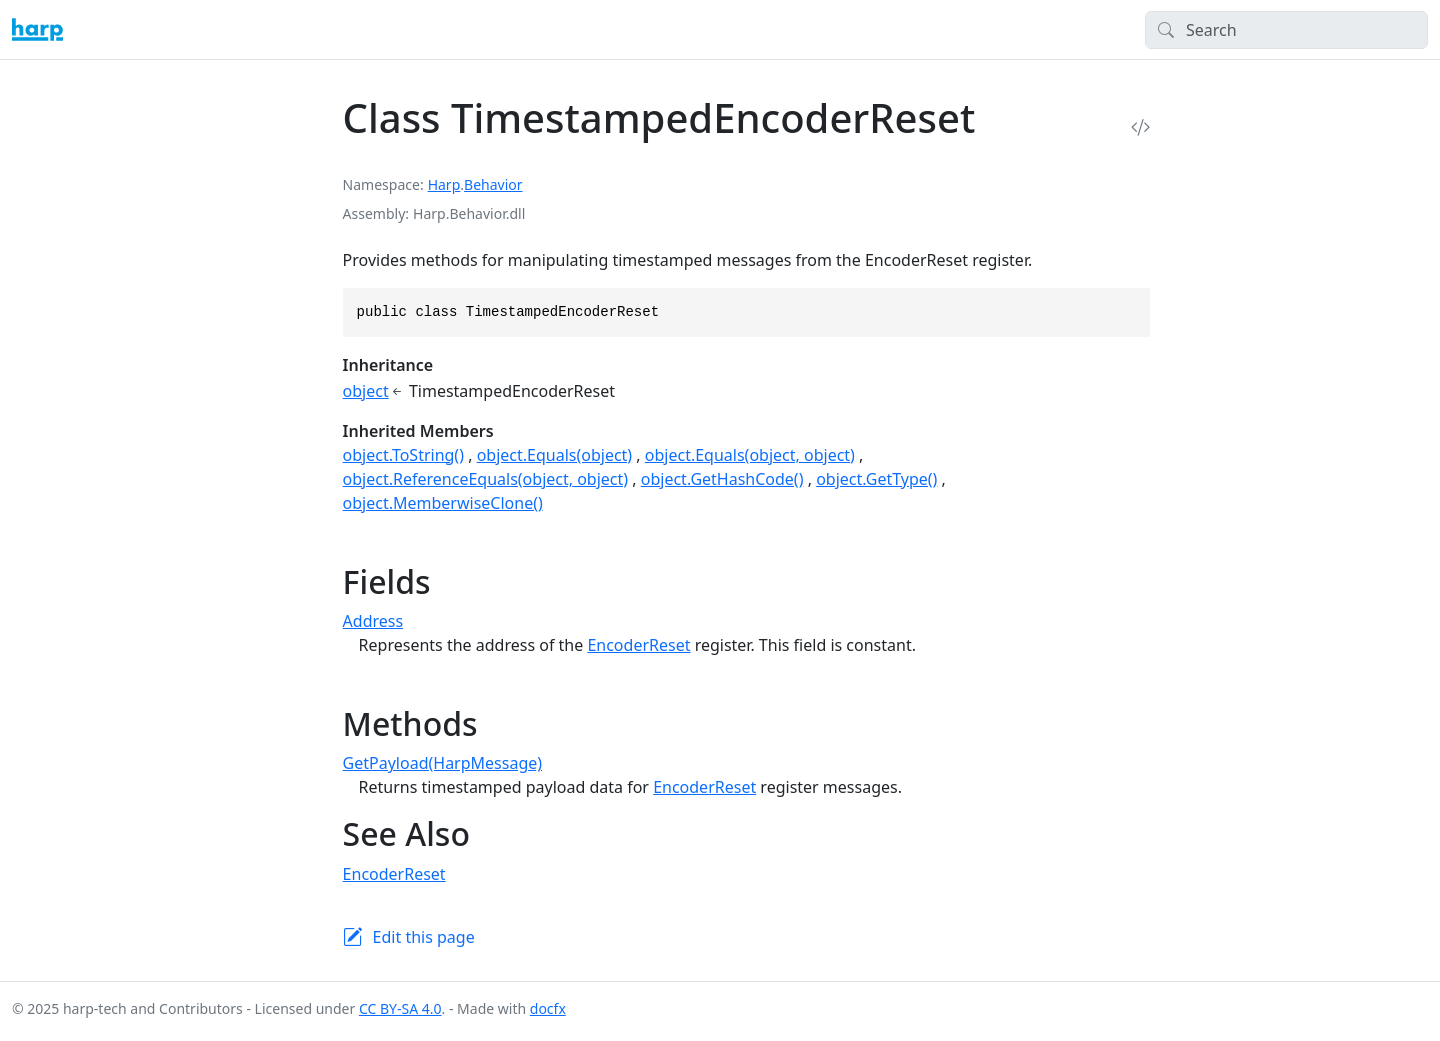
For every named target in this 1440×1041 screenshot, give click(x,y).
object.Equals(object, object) (750, 455)
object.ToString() (403, 455)
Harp (444, 184)
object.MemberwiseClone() (443, 503)
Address (373, 621)
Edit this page (424, 937)
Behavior (493, 184)
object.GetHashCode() (722, 479)
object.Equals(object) (555, 455)
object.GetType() (876, 479)
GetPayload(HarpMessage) (442, 763)
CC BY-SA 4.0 (400, 1008)
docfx (548, 1008)
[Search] (1286, 30)
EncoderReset (638, 645)
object (366, 391)
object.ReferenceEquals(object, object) (486, 479)
